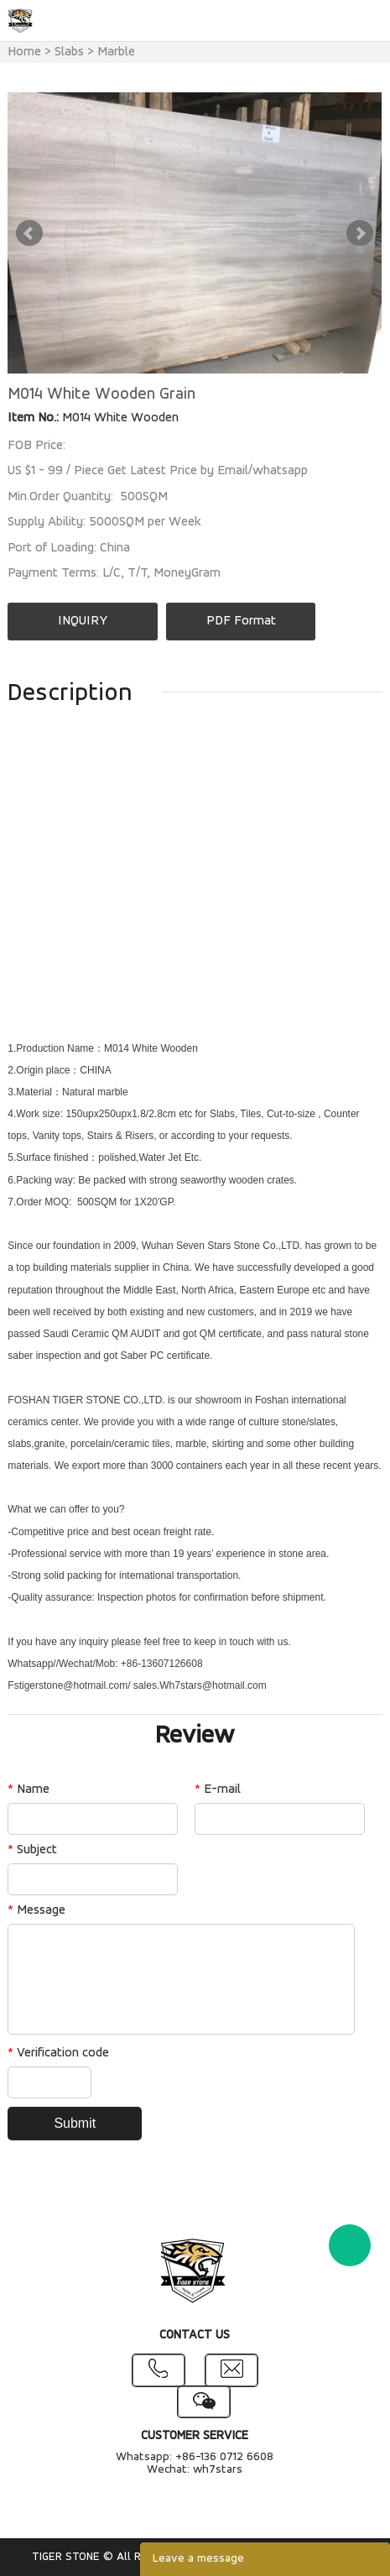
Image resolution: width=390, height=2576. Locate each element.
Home (24, 52)
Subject (32, 1850)
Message (36, 1910)
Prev (29, 233)
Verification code (58, 2053)
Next (359, 233)
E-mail (218, 1789)
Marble (116, 52)
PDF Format (241, 621)
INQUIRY (82, 621)
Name (28, 1789)
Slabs (69, 52)
